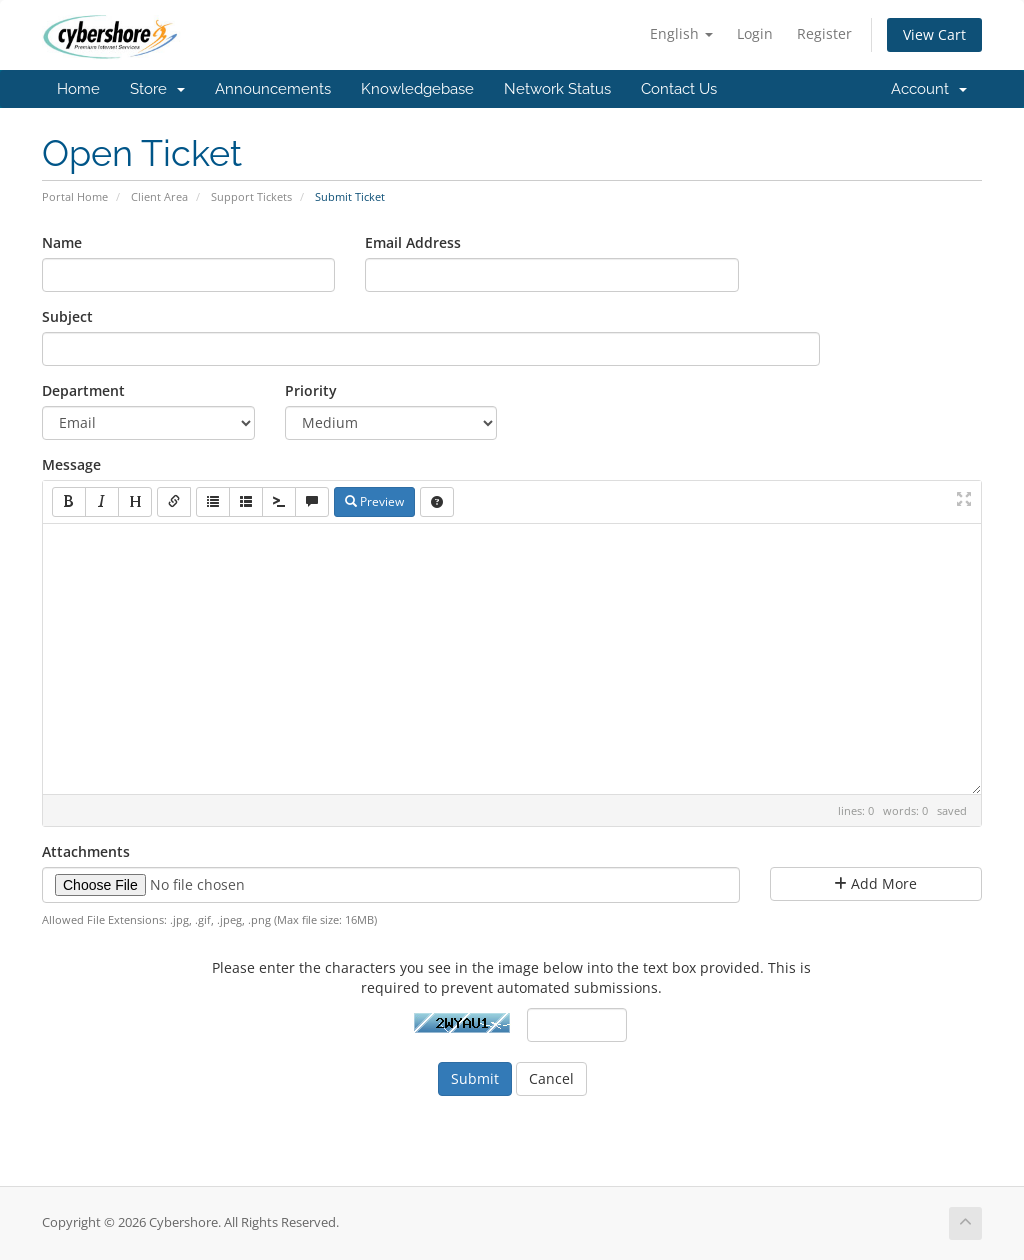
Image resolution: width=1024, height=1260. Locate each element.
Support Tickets (251, 196)
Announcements (273, 89)
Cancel (551, 1078)
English (681, 33)
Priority (311, 390)
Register (824, 33)
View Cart (934, 34)
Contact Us (679, 89)
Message (71, 464)
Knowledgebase (417, 89)
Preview (374, 501)
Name (62, 242)
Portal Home (75, 196)
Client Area (159, 196)
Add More (875, 883)
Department (83, 390)
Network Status (557, 89)
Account (929, 89)
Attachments (86, 851)
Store (157, 89)
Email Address (413, 242)
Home (78, 89)
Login (755, 33)
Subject (67, 316)
